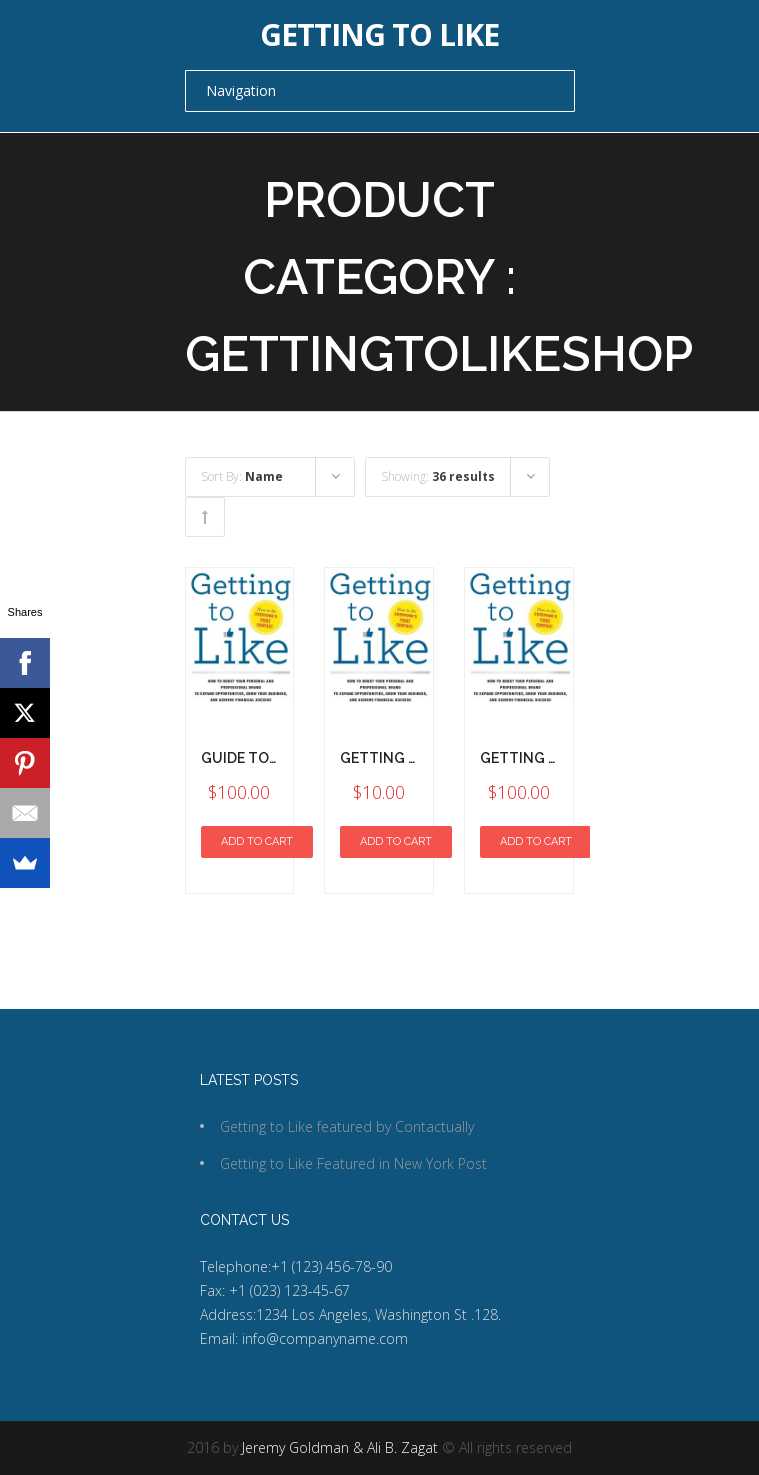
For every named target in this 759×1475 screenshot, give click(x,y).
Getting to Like (379, 35)
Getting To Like (540, 758)
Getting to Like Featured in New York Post (353, 1163)
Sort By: (242, 476)
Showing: (438, 476)
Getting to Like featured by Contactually (347, 1126)
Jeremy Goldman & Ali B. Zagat (340, 1447)
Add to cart (257, 841)
